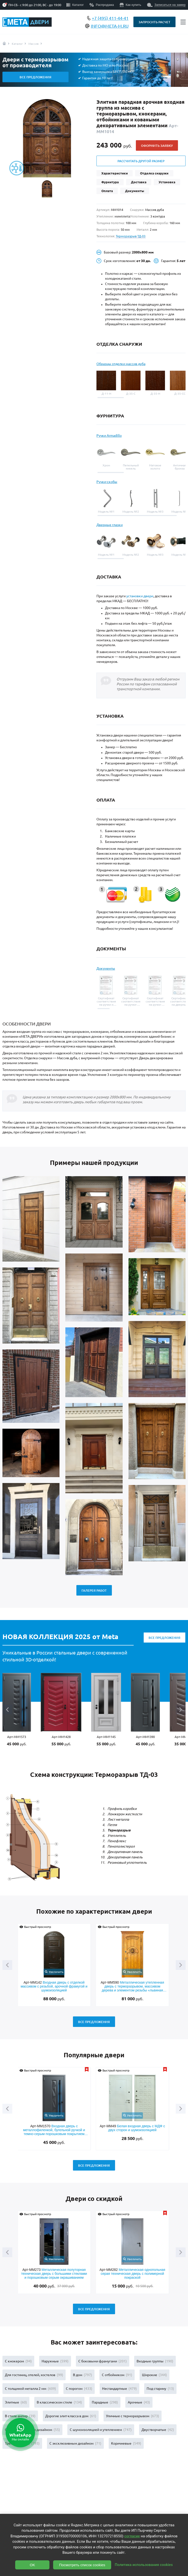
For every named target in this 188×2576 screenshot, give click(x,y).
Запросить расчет (154, 22)
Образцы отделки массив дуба (120, 364)
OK (32, 2565)
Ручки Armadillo (109, 435)
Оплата (107, 191)
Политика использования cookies (144, 2565)
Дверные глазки (109, 525)
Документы (134, 191)
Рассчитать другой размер (141, 161)
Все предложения (164, 1637)
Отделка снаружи (154, 173)
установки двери (139, 596)
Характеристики (114, 173)
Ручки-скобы (106, 482)
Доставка (138, 182)
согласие (132, 2536)
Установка (167, 182)
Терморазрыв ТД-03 (130, 236)
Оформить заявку (157, 145)
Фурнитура (110, 182)
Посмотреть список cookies (82, 2565)
